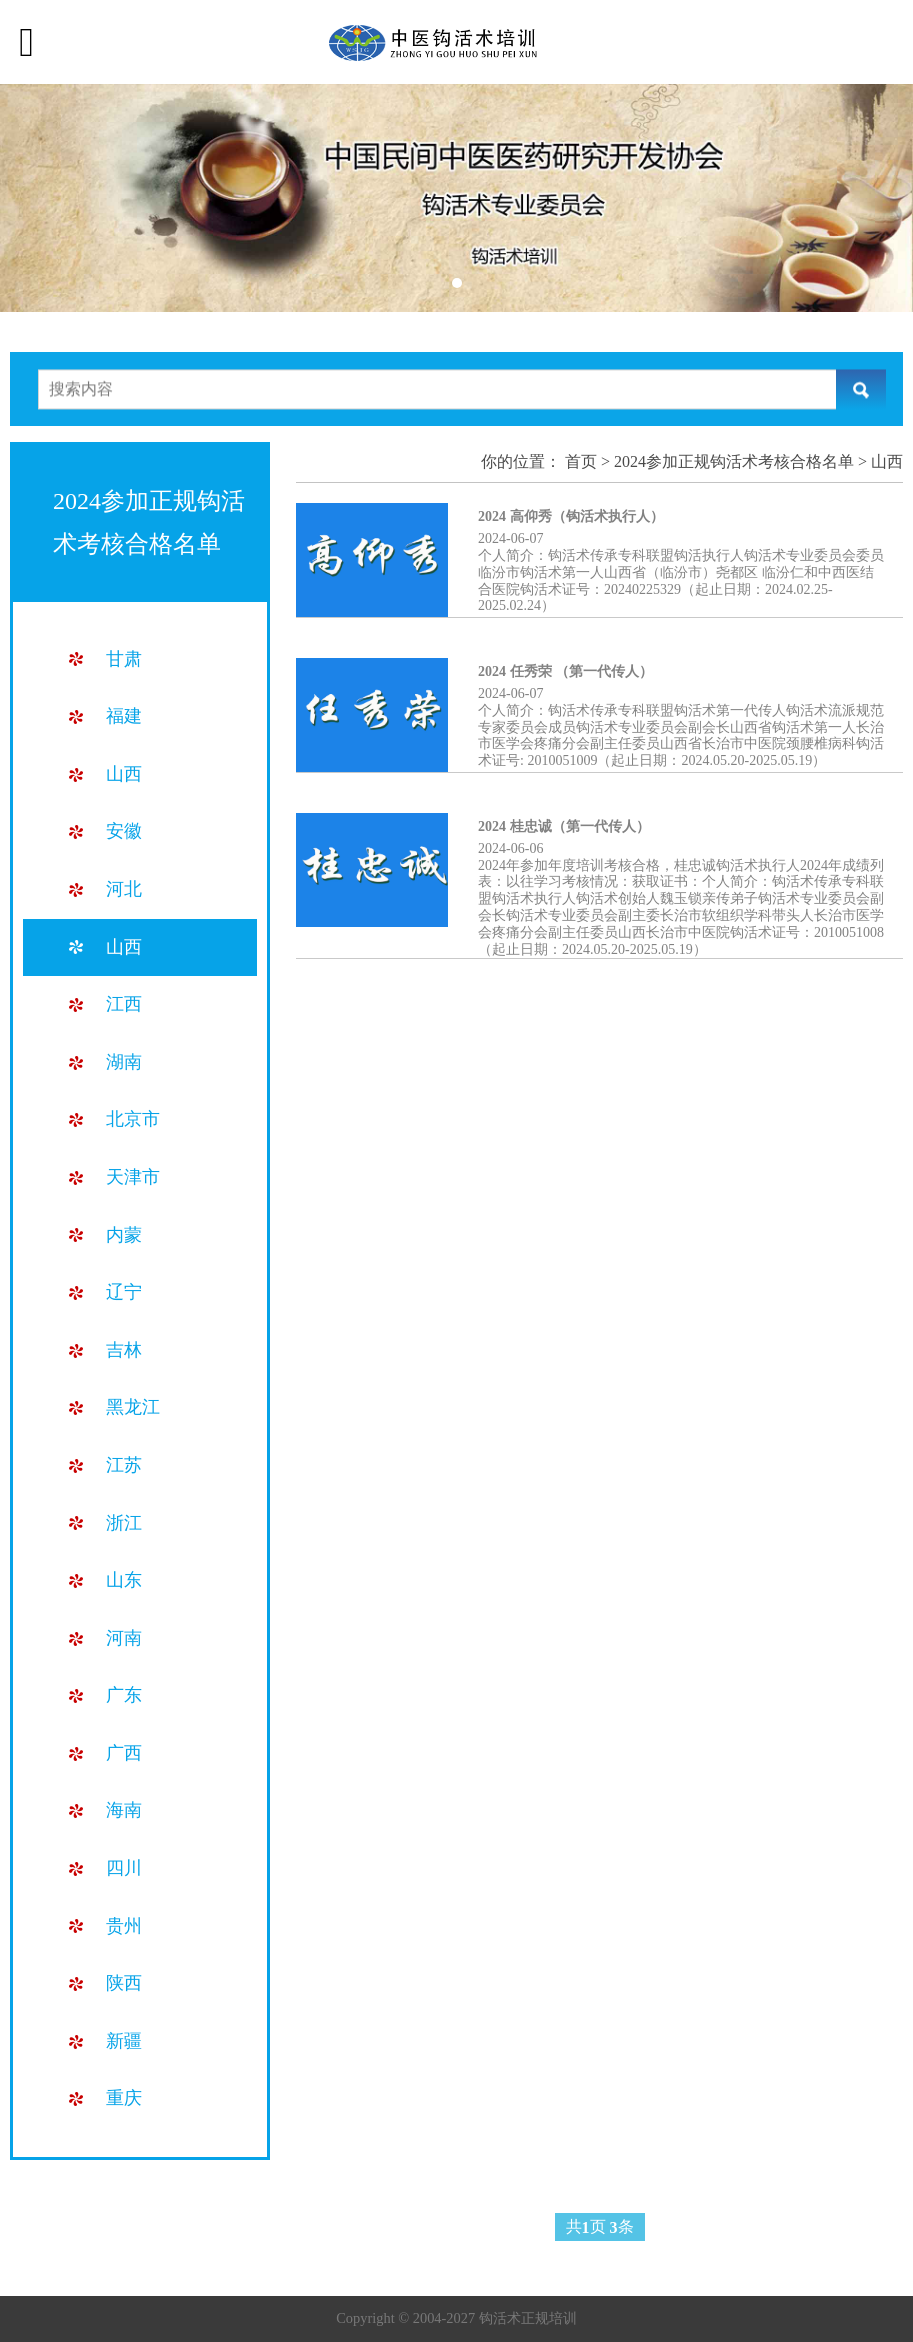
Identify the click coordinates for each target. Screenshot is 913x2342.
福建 (124, 716)
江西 (124, 1004)
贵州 (124, 1926)
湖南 (124, 1062)
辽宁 (124, 1292)
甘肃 (124, 659)
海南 (124, 1810)
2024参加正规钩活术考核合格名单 (734, 461)
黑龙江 (133, 1407)
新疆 (124, 2041)
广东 (124, 1695)
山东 (124, 1580)
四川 (124, 1868)
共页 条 (600, 2227)
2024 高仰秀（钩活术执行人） (571, 516)
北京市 (133, 1119)
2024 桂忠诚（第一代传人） (564, 826)
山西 (124, 774)
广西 (124, 1753)
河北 (124, 889)
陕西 (124, 1983)
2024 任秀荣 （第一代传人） (565, 671)
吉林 (124, 1350)
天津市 (133, 1177)
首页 (581, 461)
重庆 (124, 2098)
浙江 (124, 1523)
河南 (124, 1638)
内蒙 (124, 1235)
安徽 (124, 831)
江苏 (124, 1465)
